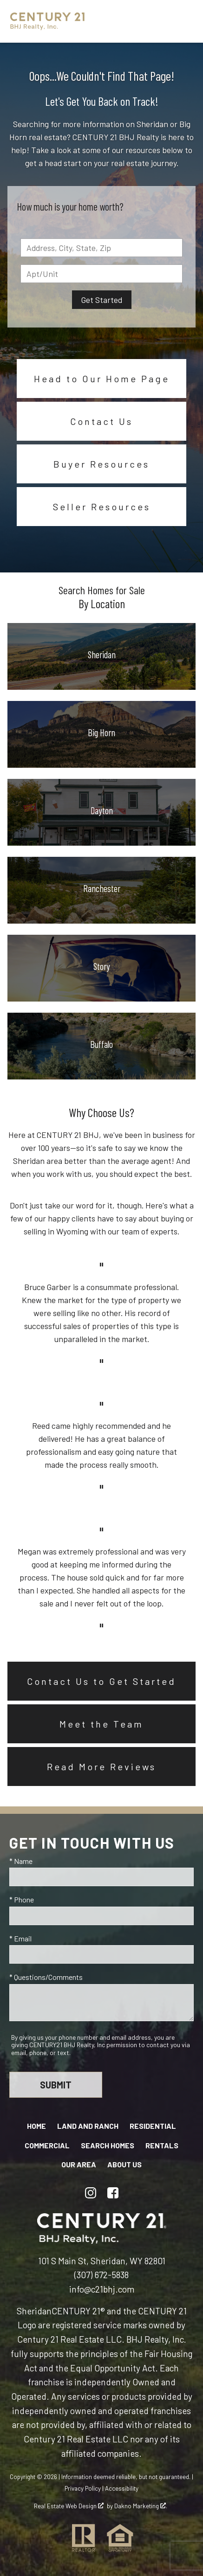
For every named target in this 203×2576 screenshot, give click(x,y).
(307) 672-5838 (101, 2274)
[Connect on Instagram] (90, 2192)
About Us (124, 2164)
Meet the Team (101, 1723)
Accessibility (121, 2488)
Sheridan (34, 2311)
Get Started (101, 300)
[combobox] (101, 247)
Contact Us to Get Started (101, 1681)
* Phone (21, 1899)
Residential (153, 2125)
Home (36, 2125)
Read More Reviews (101, 1766)
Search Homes (107, 2145)
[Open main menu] (181, 21)
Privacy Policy (83, 2488)
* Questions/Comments (46, 1976)
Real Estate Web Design (69, 2506)
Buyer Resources (101, 463)
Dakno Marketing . (140, 2506)
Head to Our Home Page (102, 378)
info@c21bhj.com (101, 2289)
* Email (20, 1938)
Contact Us (101, 421)
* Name (21, 1861)
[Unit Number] (101, 273)
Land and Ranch (87, 2125)
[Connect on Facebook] (112, 2192)
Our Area (78, 2164)
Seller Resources (102, 506)
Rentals (161, 2145)
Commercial (47, 2145)
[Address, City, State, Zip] (101, 247)
